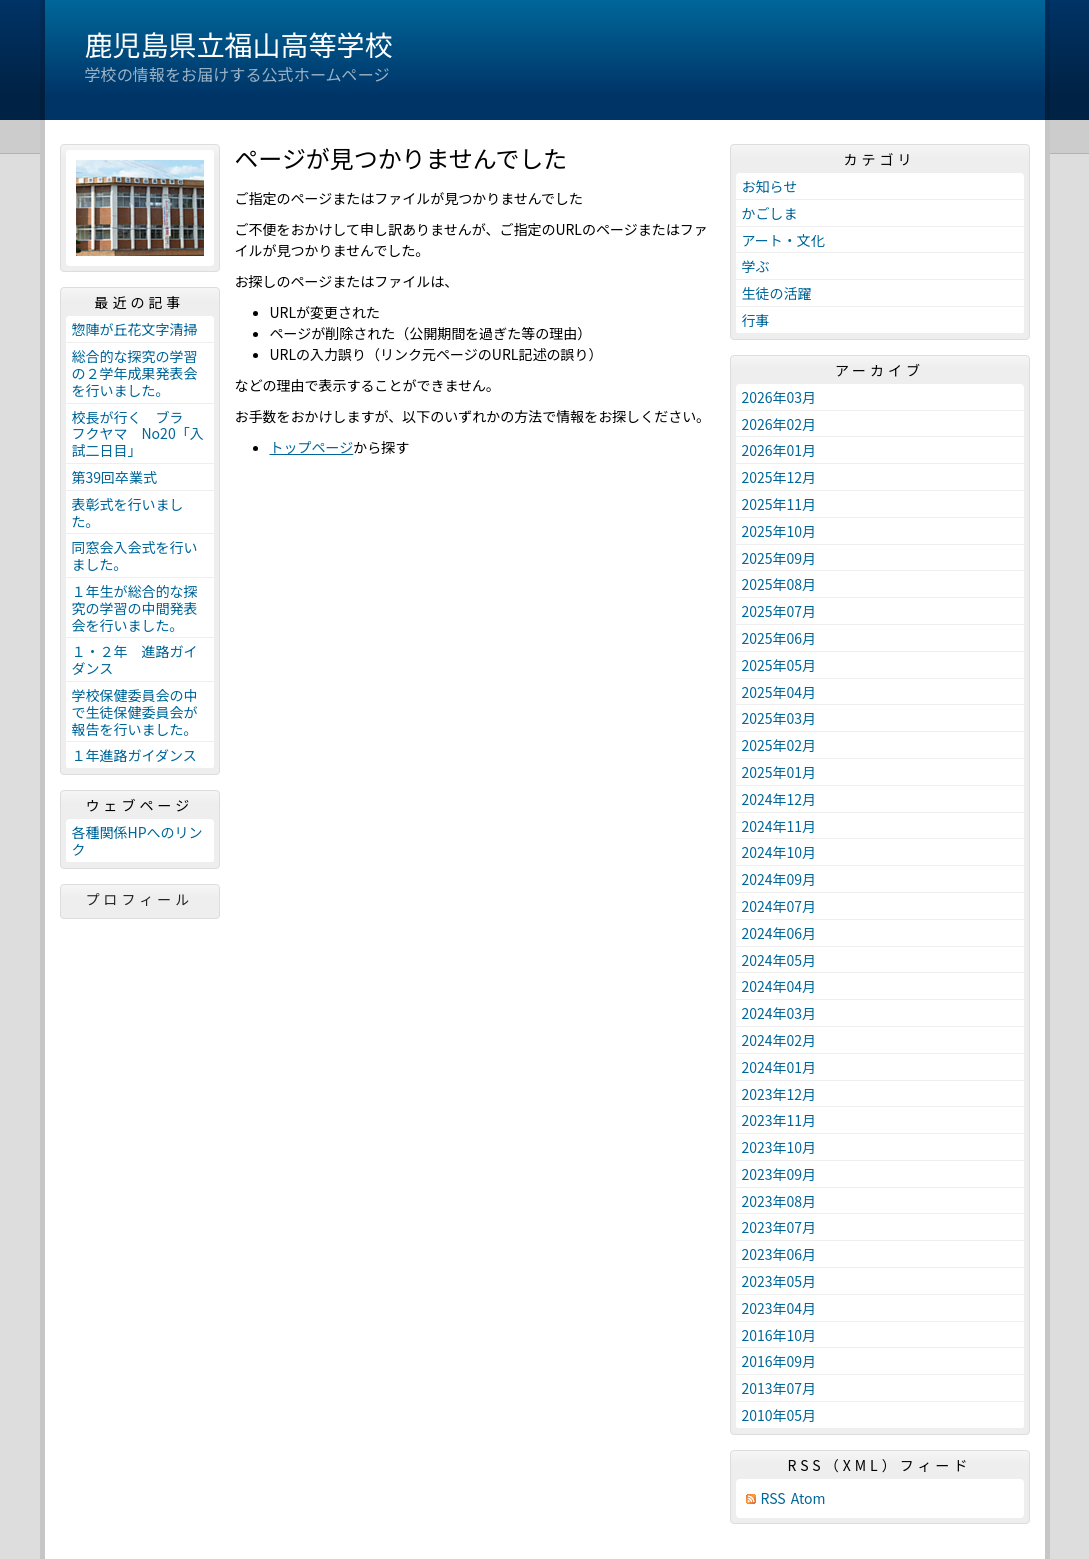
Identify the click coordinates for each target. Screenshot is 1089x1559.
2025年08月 (779, 584)
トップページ (312, 447)
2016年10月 (779, 1335)
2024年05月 (779, 960)
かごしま (770, 213)
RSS (773, 1498)
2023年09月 (779, 1174)
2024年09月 (779, 879)
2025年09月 (779, 558)
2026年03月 (779, 397)
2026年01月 (779, 450)
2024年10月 (779, 852)
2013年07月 (779, 1388)
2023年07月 (779, 1227)
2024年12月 (779, 799)
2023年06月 (779, 1254)
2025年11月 (779, 504)
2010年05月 (779, 1415)
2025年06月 (779, 638)
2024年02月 (779, 1040)
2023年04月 (779, 1308)
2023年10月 (779, 1147)
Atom (808, 1498)
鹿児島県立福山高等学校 (239, 44)
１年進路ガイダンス (134, 755)
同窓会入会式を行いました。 (135, 555)
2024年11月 (779, 826)
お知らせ (770, 186)
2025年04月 (779, 692)
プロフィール (140, 899)
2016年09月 (779, 1361)
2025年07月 (779, 611)
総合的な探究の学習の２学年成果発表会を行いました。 (135, 373)
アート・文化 (783, 240)
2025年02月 (779, 745)
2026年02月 (779, 424)
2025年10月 (779, 531)
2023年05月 (779, 1281)
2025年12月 (779, 477)
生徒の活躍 (777, 293)
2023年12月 (779, 1094)
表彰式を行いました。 (128, 512)
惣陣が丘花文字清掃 (135, 329)
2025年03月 (779, 718)
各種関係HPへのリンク (137, 840)
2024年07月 (779, 906)
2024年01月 (779, 1067)
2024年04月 (779, 986)
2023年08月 (779, 1201)
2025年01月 (779, 772)
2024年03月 (779, 1013)
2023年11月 (779, 1120)
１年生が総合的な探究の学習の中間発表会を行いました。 (135, 608)
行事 (756, 320)
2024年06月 (779, 933)
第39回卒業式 (115, 477)
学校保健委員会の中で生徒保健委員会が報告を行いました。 (135, 712)
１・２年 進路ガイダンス (135, 659)
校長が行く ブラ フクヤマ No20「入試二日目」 (138, 434)
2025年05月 (779, 665)
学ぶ (756, 266)
